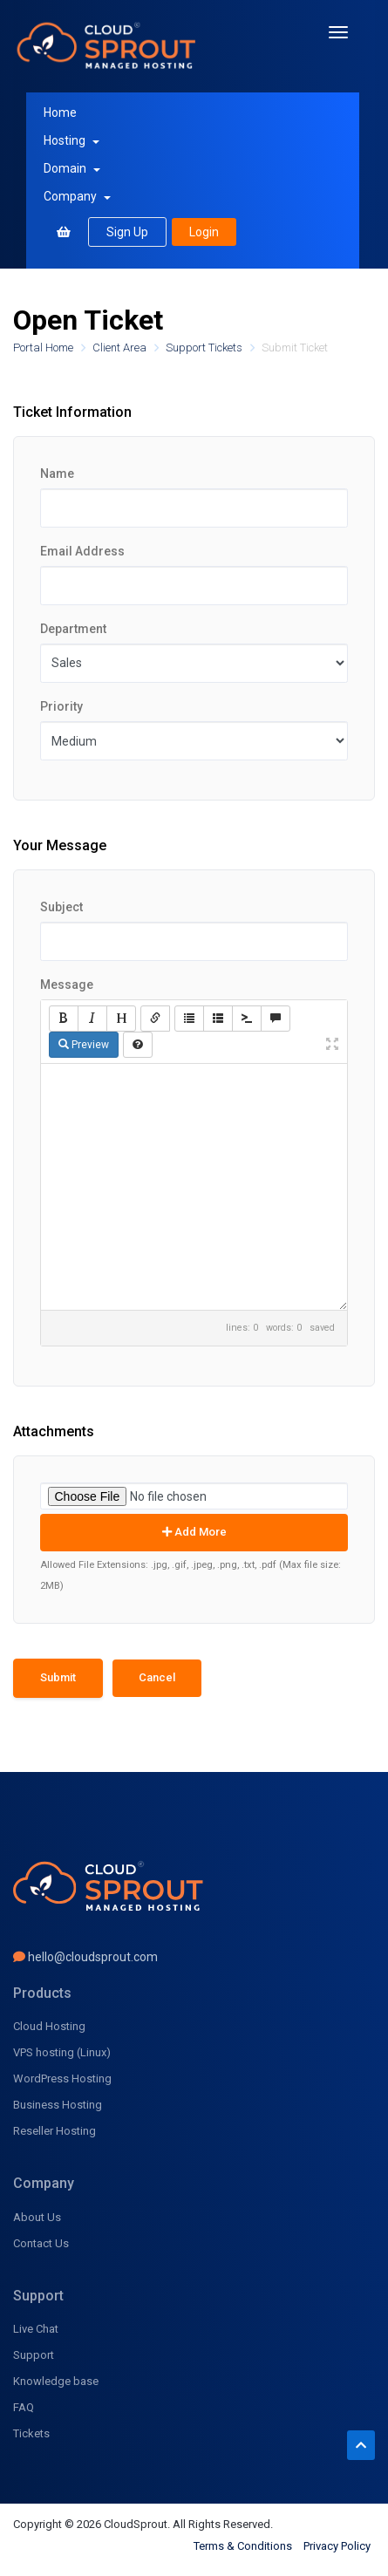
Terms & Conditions (243, 2545)
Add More (194, 1531)
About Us (37, 2217)
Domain (72, 168)
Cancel (157, 1677)
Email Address (82, 551)
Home (60, 112)
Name (57, 473)
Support (33, 2354)
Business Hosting (57, 2104)
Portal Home (44, 347)
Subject (61, 907)
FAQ (23, 2407)
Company (77, 196)
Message (66, 985)
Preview (83, 1045)
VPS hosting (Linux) (62, 2052)
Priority (61, 706)
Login (204, 232)
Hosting (71, 140)
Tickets (31, 2433)
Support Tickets (205, 347)
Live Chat (35, 2328)
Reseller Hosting (54, 2130)
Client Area (120, 347)
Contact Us (41, 2243)
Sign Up (127, 232)
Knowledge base (56, 2381)
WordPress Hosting (62, 2078)
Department (73, 629)
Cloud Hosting (49, 2026)
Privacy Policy (337, 2545)
